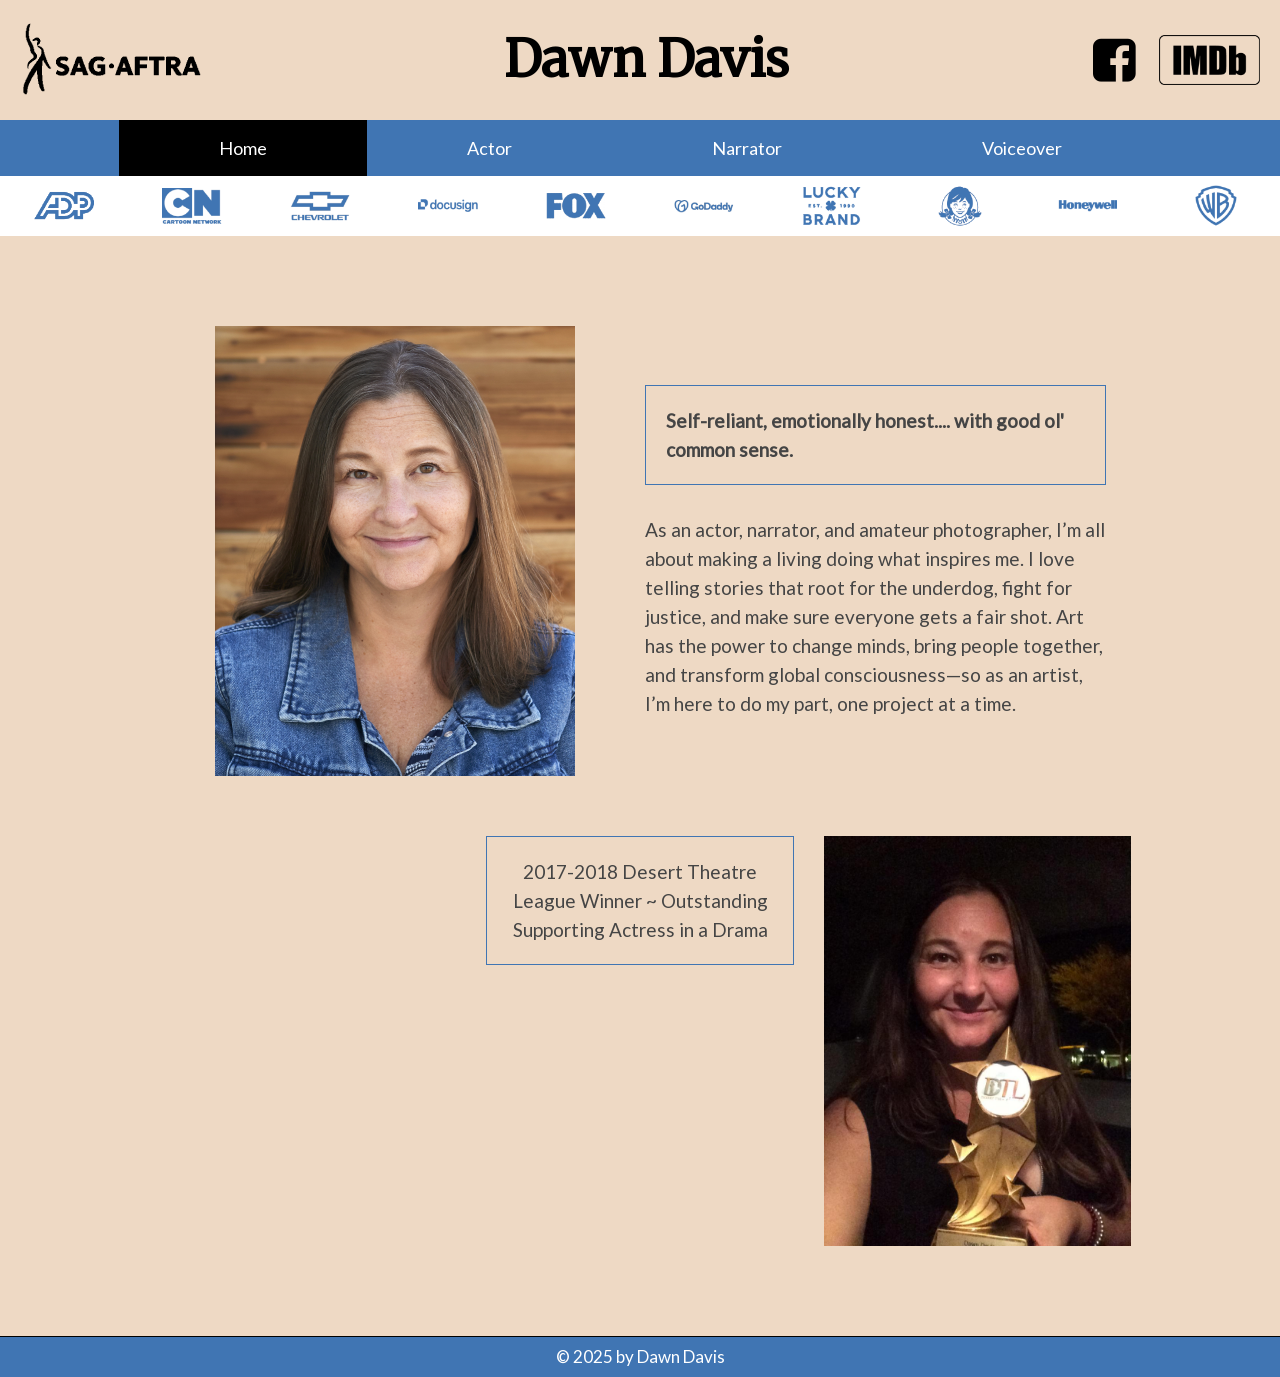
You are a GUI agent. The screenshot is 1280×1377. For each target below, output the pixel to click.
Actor (489, 148)
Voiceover (1022, 148)
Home (243, 148)
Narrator (747, 148)
